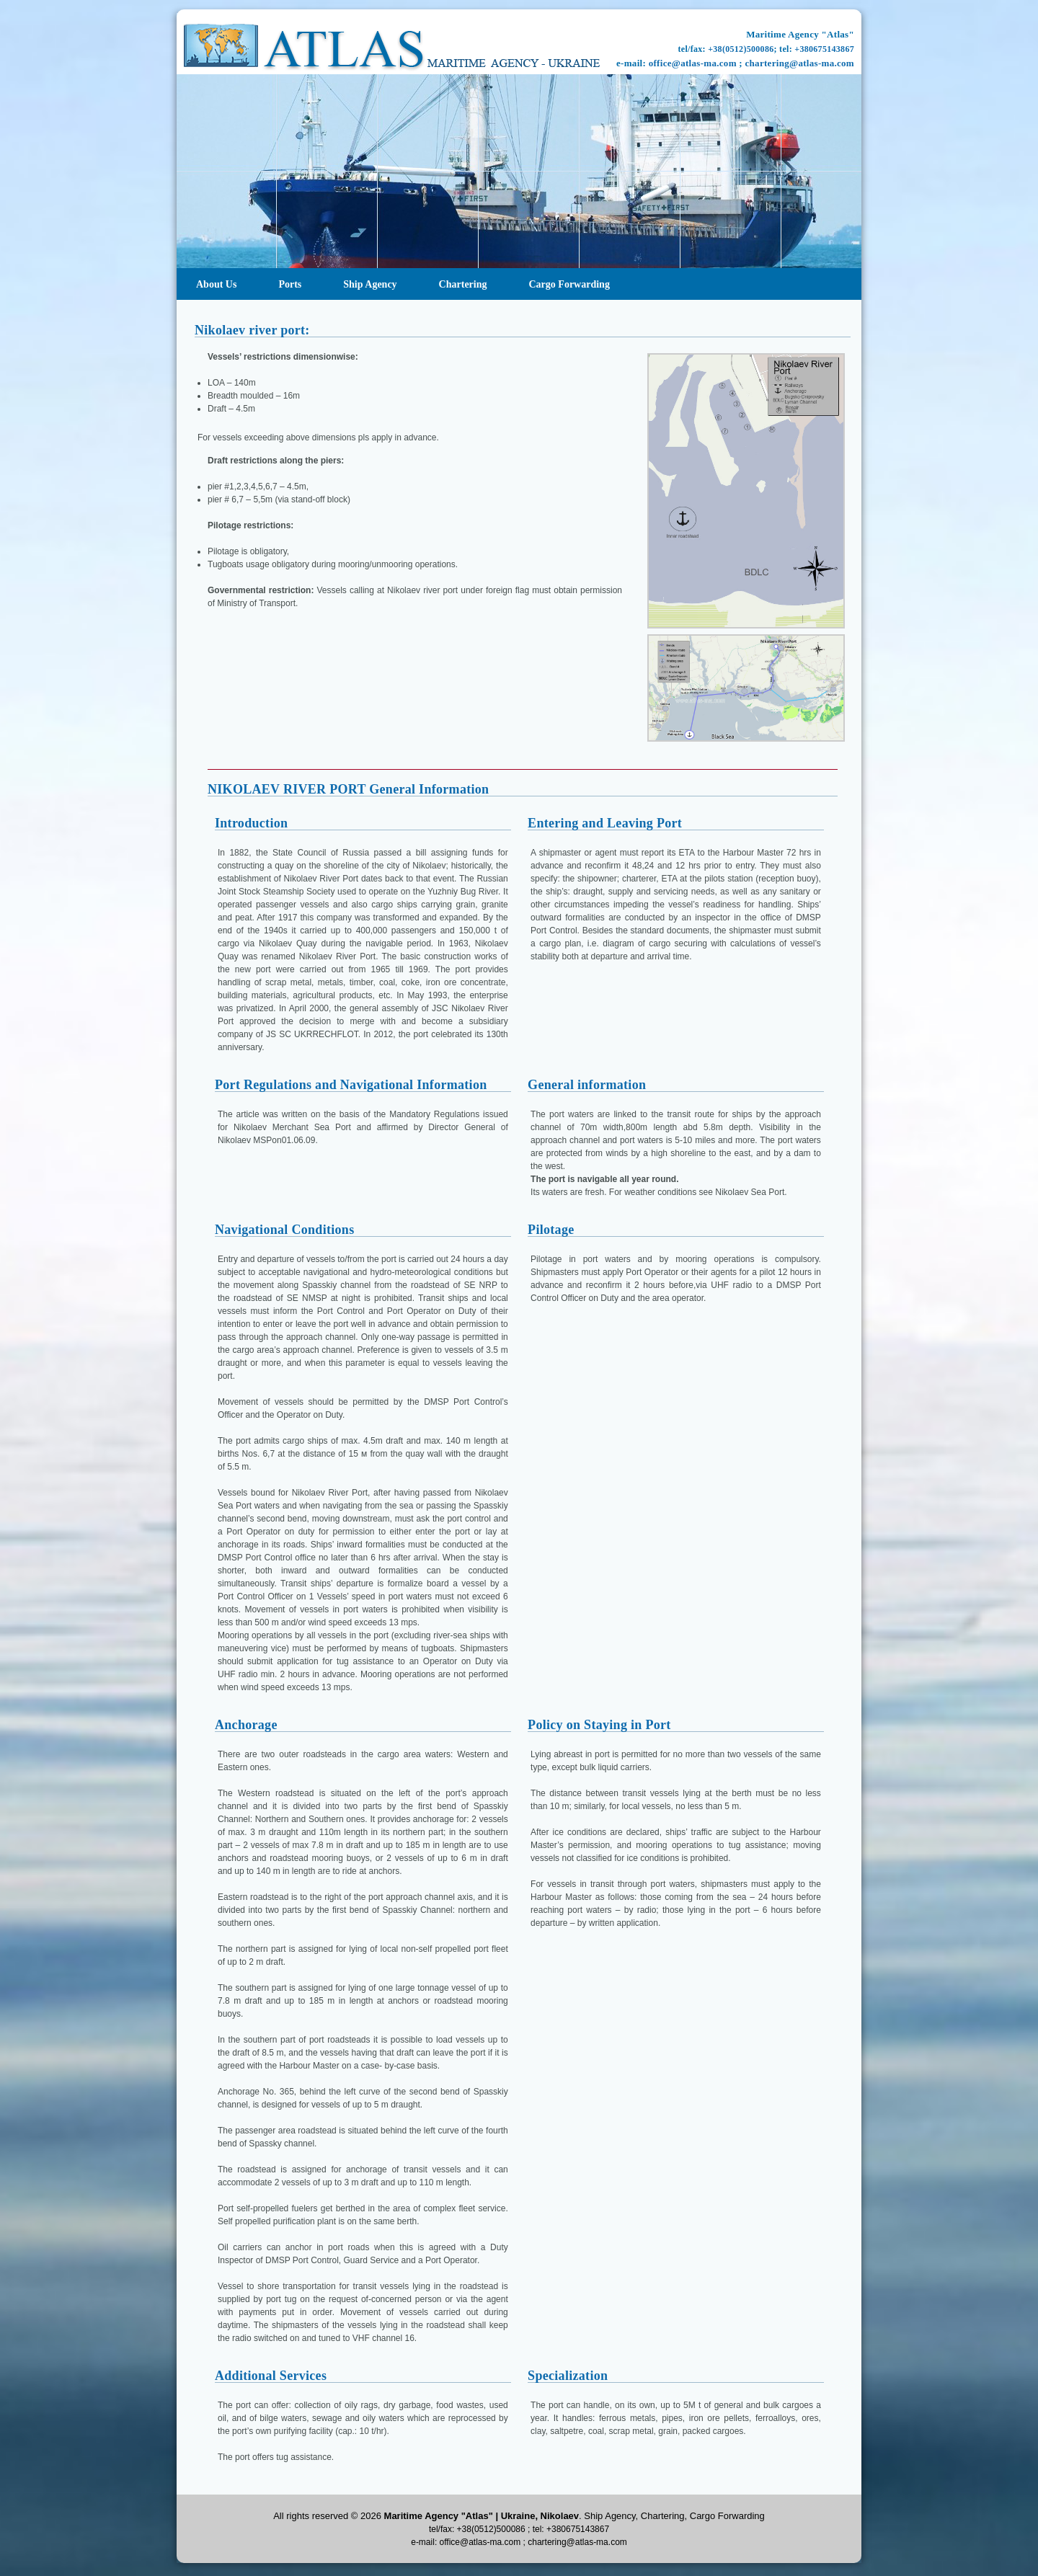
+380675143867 (824, 49)
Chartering (463, 284)
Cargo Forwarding (569, 284)
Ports (289, 284)
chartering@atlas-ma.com (799, 63)
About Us (216, 284)
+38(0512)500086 (740, 49)
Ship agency (369, 284)
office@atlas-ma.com (693, 63)
